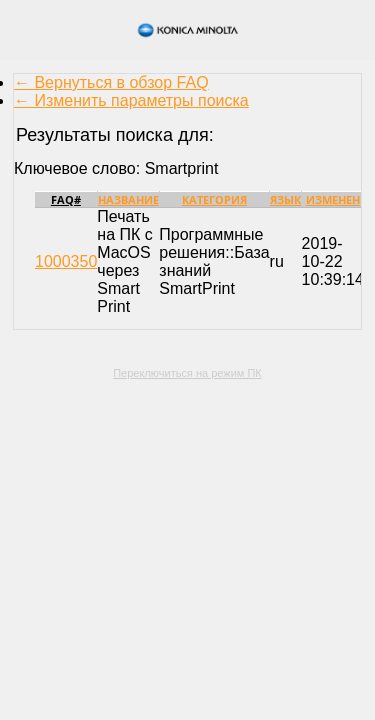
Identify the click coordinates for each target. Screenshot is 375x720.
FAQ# (66, 199)
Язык (285, 199)
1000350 (66, 261)
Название (128, 199)
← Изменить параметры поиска (131, 100)
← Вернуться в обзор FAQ (111, 82)
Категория (214, 199)
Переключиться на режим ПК (187, 373)
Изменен (333, 199)
